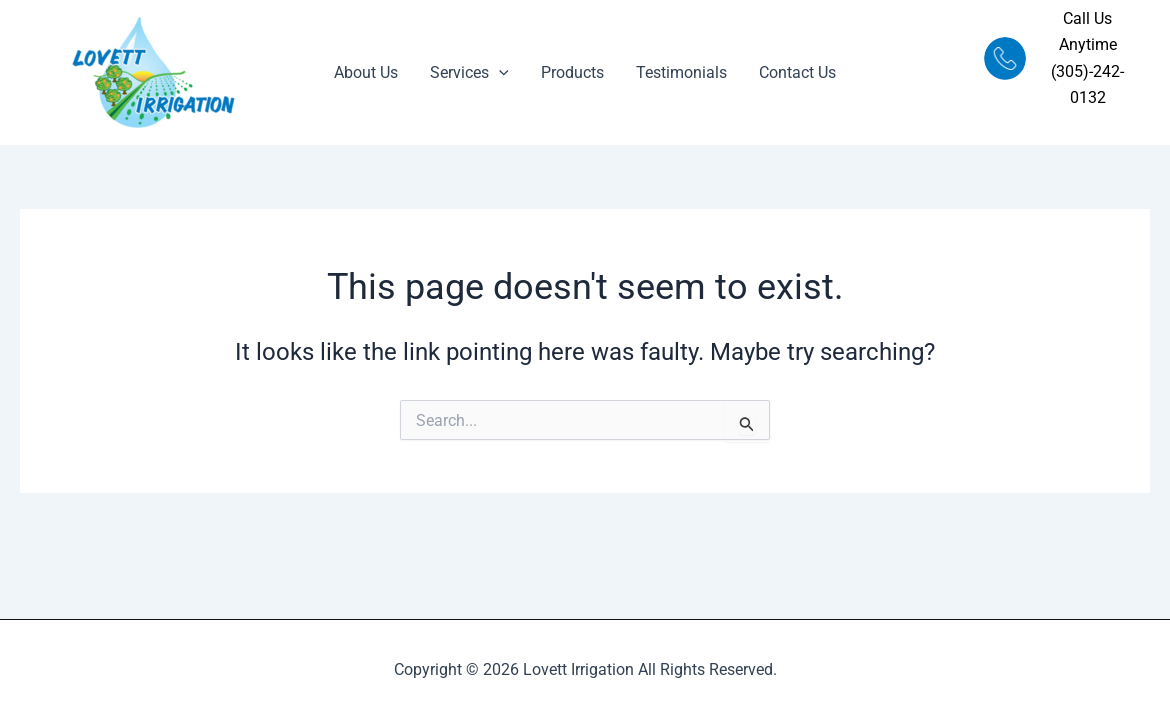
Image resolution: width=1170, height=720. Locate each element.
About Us (366, 72)
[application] (499, 73)
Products (572, 72)
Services (469, 73)
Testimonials (681, 72)
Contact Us (797, 72)
